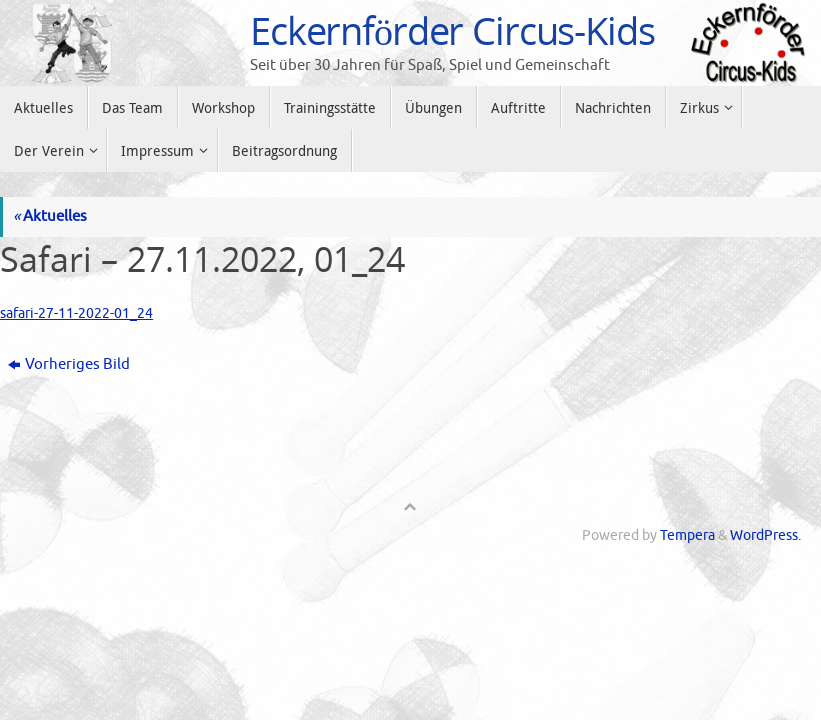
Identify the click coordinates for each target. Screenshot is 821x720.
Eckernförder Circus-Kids (452, 31)
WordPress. (765, 535)
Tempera (687, 535)
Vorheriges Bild (69, 364)
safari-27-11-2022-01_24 (79, 313)
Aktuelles (50, 216)
